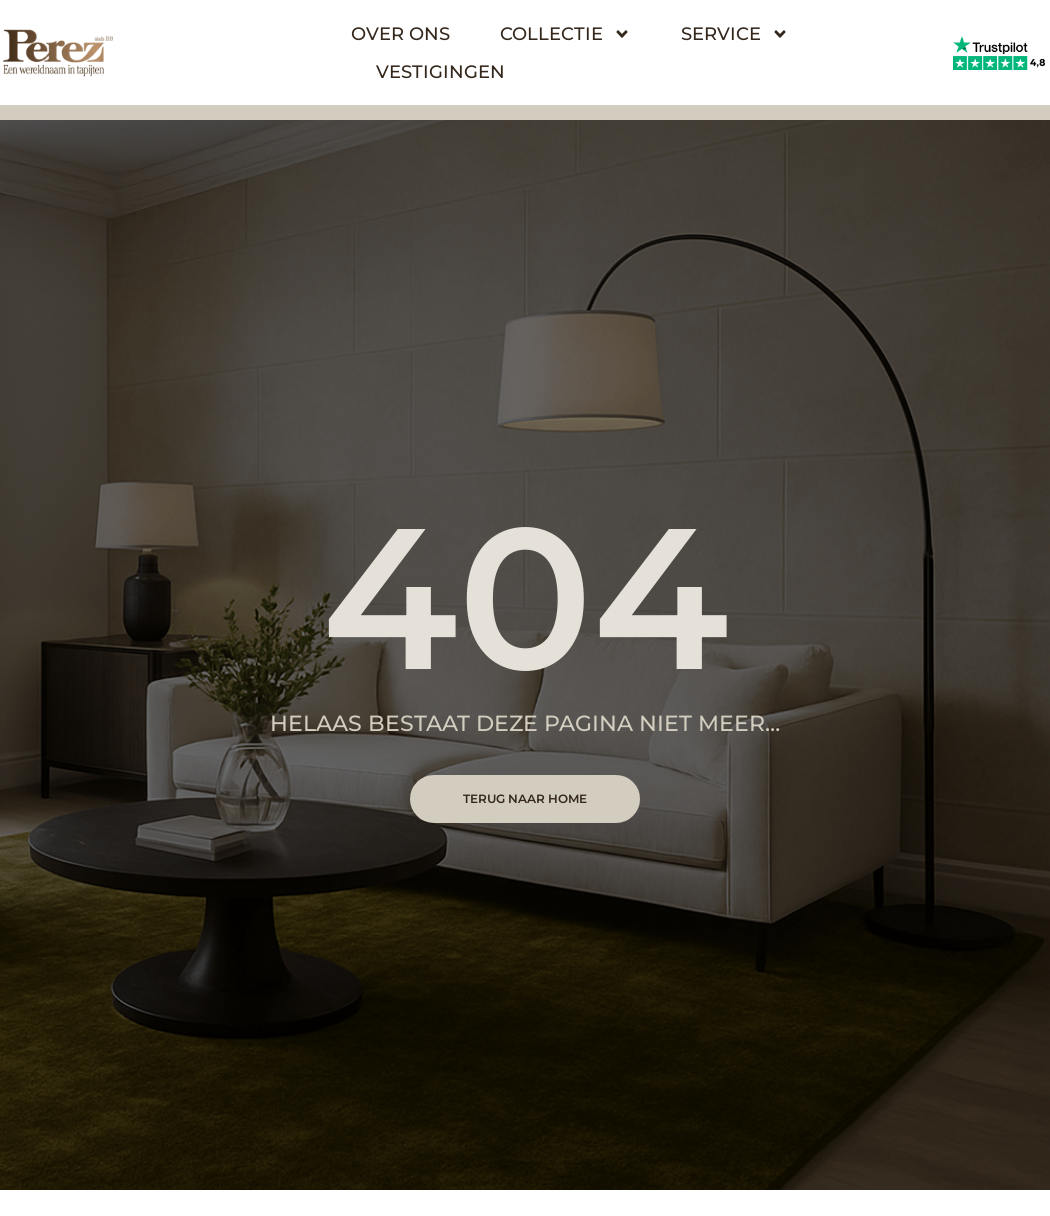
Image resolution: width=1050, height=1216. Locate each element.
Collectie (565, 34)
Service (735, 34)
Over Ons (400, 34)
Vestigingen (440, 72)
